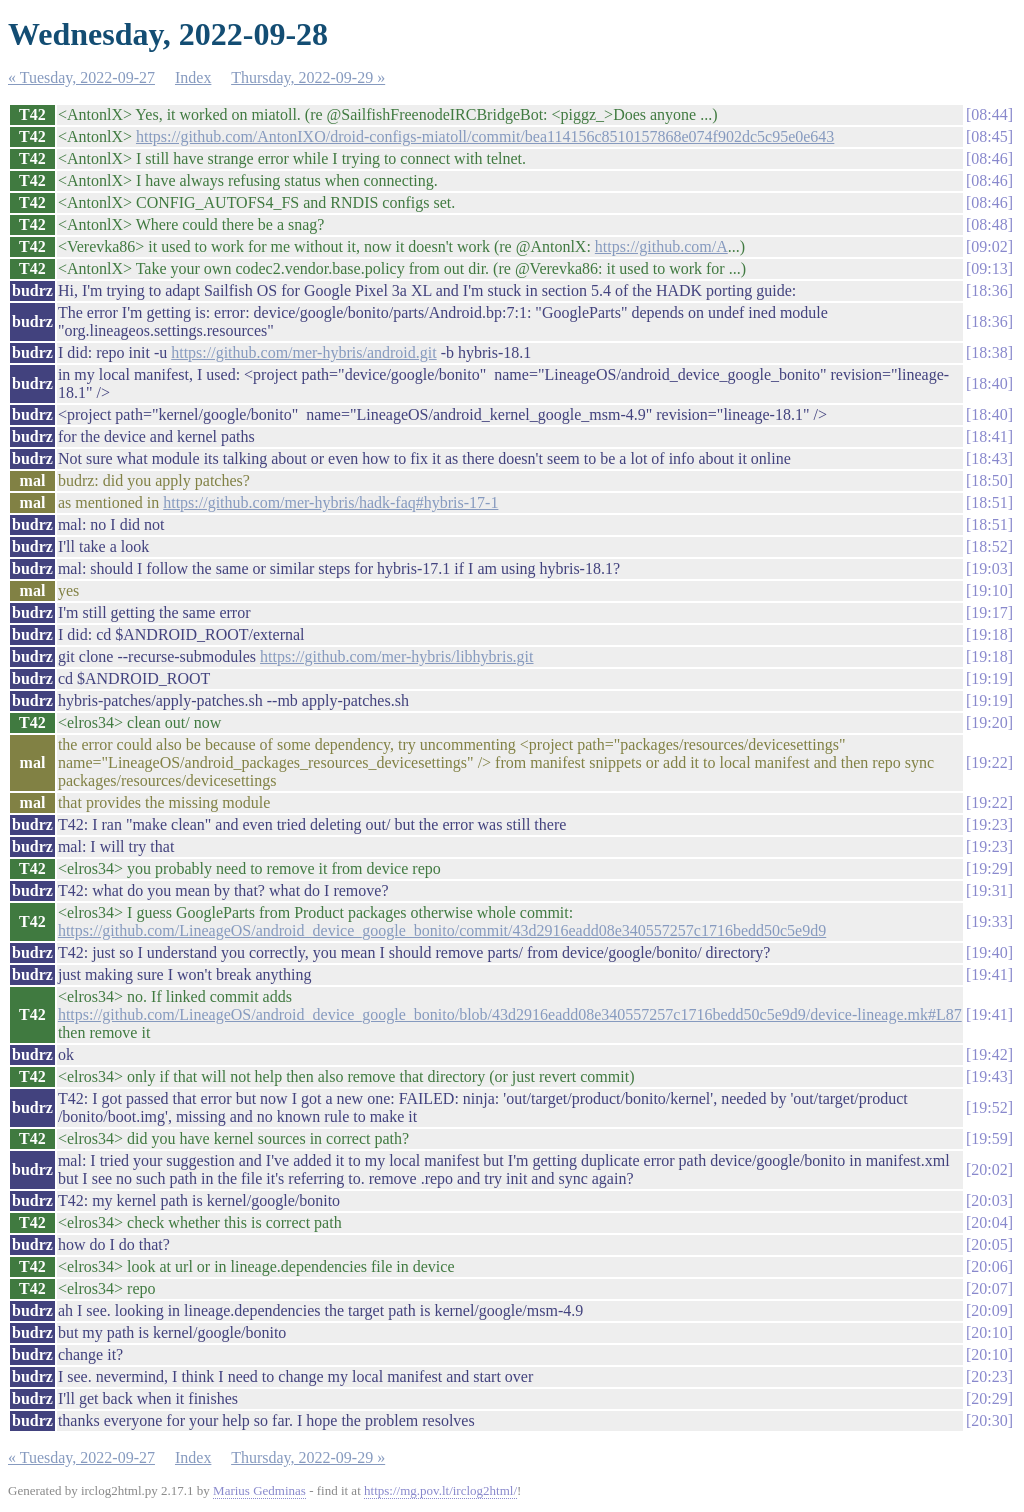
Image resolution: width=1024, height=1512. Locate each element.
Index (193, 77)
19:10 (989, 590)
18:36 (989, 290)
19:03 (989, 568)
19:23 (989, 824)
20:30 (989, 1420)
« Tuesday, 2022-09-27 (81, 77)
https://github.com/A (661, 246)
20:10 (989, 1332)
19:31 (989, 890)
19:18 (989, 634)
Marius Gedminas (259, 1490)
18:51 (989, 502)
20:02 (989, 1169)
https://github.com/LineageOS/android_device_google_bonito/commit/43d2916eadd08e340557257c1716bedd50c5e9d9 (442, 930)
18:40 (989, 383)
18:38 (989, 352)
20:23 (989, 1376)
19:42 (989, 1054)
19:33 (989, 921)
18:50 (989, 480)
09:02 (989, 246)
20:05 (989, 1244)
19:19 (989, 678)
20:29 (989, 1398)
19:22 (989, 762)
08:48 (989, 224)
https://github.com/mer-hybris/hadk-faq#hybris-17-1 (330, 502)
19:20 (989, 722)
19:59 (989, 1138)
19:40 (989, 952)
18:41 (989, 436)
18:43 (989, 458)
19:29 (989, 868)
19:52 (989, 1107)
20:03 (989, 1200)
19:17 (989, 612)
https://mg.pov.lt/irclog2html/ (440, 1490)
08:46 (989, 158)
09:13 (989, 268)
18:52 (989, 546)
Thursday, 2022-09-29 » (308, 77)
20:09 (989, 1310)
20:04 (989, 1222)
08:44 (989, 114)
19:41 (989, 974)
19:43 (989, 1076)
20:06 (989, 1266)
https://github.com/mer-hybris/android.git (303, 352)
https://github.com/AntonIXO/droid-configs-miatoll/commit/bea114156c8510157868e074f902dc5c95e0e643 (485, 136)
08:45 (989, 136)
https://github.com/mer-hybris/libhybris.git (396, 656)
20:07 (989, 1288)
